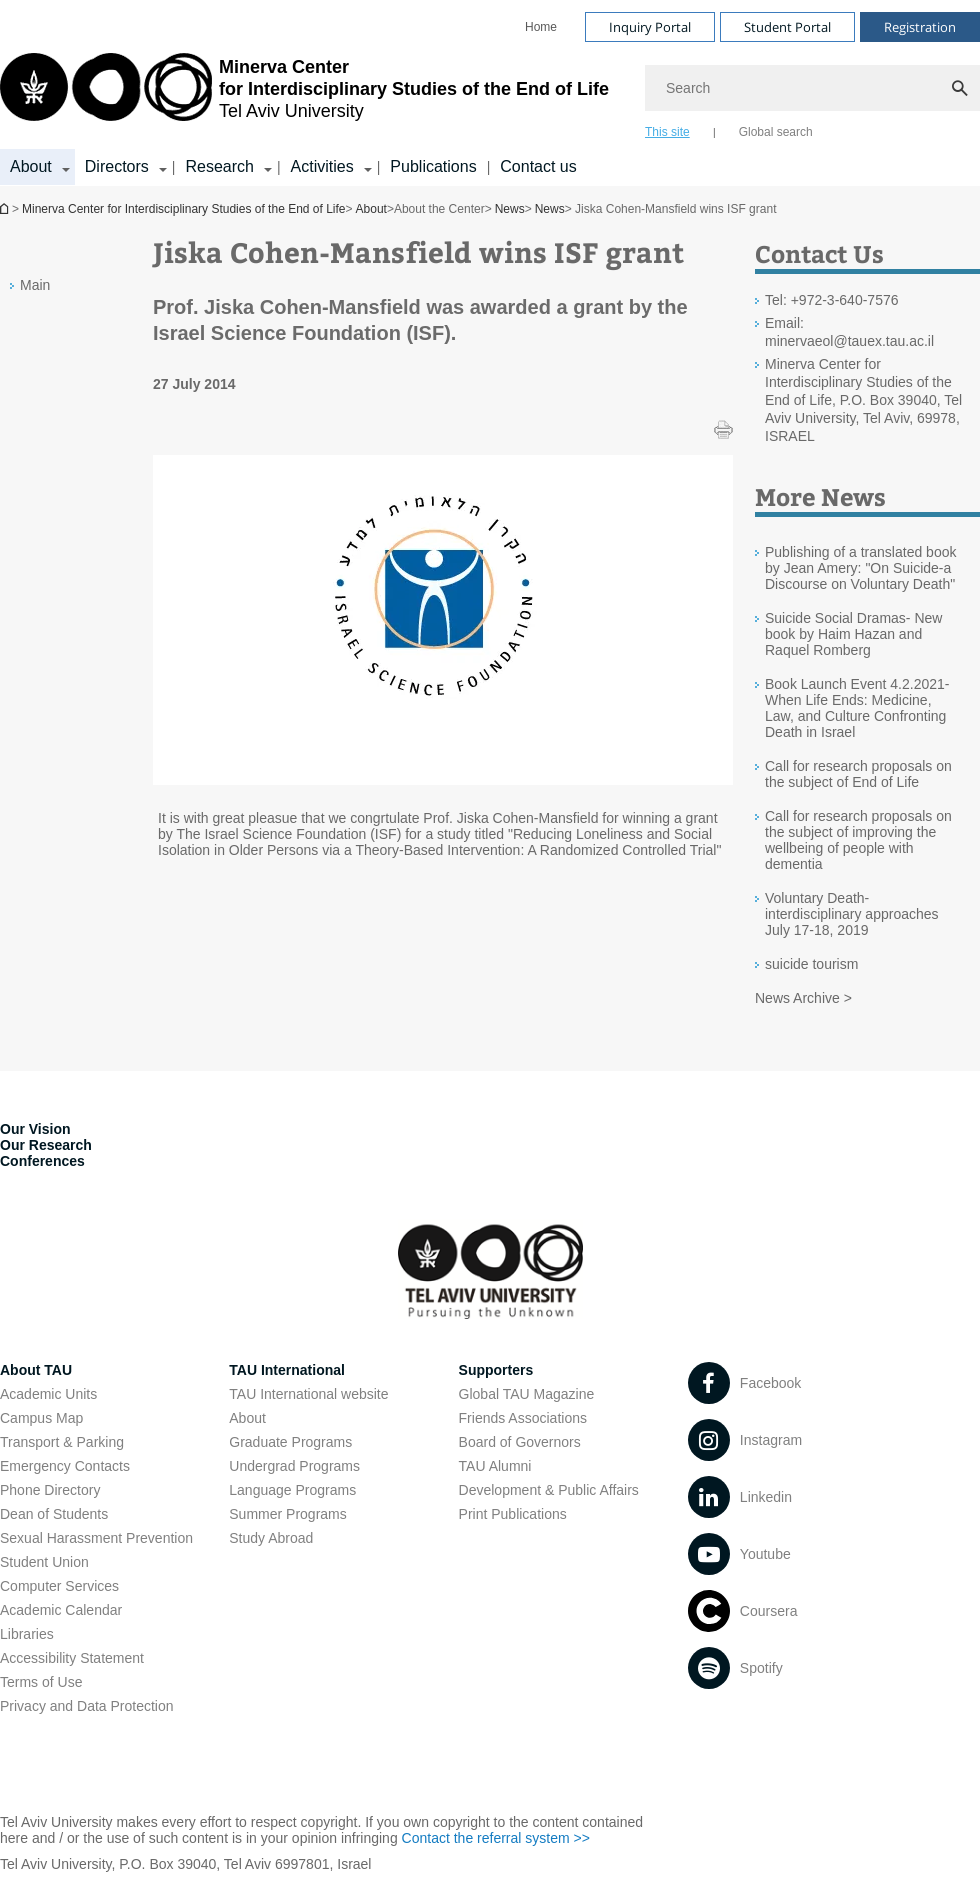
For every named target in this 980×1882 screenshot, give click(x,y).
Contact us (538, 166)
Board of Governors (520, 1442)
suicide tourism (811, 964)
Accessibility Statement (72, 1658)
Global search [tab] (776, 132)
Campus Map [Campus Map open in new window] (41, 1418)
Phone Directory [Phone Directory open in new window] (50, 1490)
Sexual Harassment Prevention (96, 1538)
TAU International (287, 1370)
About (371, 209)
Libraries (27, 1634)
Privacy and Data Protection (87, 1706)
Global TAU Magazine (527, 1394)
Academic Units (48, 1394)
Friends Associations (523, 1418)
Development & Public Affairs (549, 1490)
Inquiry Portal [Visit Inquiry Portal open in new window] (650, 27)
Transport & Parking (62, 1442)
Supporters (496, 1370)
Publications (433, 166)
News (510, 209)
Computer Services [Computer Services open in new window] (59, 1586)
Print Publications (513, 1514)
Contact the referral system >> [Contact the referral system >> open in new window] (496, 1838)
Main (35, 285)
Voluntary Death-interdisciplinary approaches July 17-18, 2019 (852, 914)
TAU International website (308, 1394)
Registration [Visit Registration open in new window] (920, 27)
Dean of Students (54, 1514)
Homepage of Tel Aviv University (6, 208)
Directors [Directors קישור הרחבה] (117, 166)
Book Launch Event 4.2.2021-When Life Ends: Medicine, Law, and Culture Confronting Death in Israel (857, 708)
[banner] (490, 93)
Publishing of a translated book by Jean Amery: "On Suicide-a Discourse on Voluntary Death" (860, 568)
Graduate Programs (290, 1442)
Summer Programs (287, 1514)
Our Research (46, 1145)
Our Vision (35, 1129)
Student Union (44, 1562)
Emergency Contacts (65, 1466)
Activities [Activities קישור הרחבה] (322, 166)
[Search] (812, 88)
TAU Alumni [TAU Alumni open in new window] (495, 1466)
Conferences (42, 1161)
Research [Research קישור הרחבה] (219, 166)
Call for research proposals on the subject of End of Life (858, 774)
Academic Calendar (61, 1610)
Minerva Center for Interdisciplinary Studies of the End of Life (184, 209)
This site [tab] (667, 132)
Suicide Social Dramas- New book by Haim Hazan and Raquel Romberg (853, 634)
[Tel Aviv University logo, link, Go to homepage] (304, 95)
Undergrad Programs (294, 1466)
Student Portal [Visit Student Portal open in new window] (787, 27)
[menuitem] (541, 27)
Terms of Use (41, 1682)
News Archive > (803, 998)
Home (541, 27)
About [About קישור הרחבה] (31, 166)
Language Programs (292, 1490)
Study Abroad (271, 1538)
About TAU (36, 1370)
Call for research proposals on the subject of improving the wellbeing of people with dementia (858, 840)
